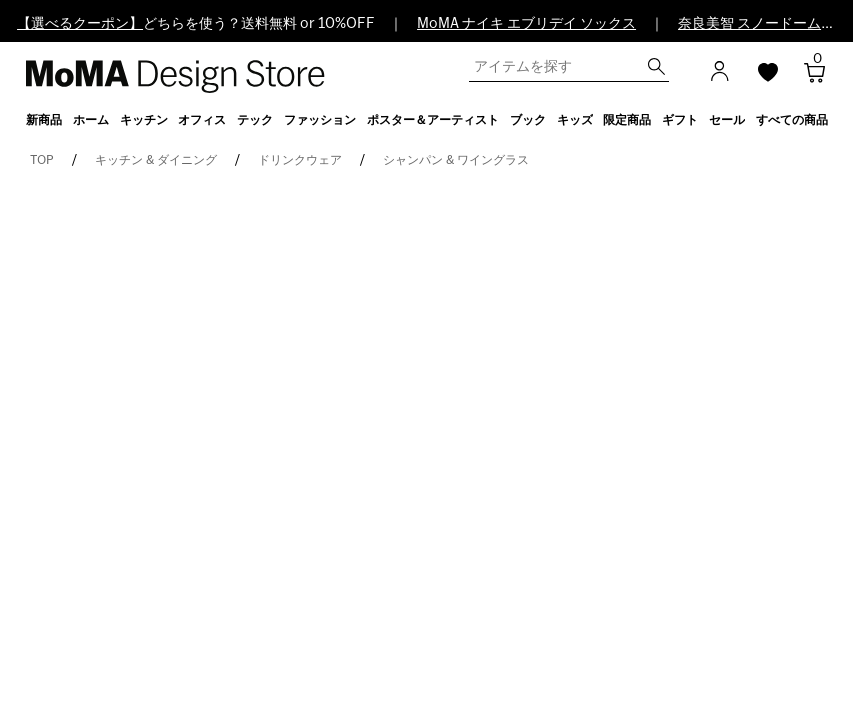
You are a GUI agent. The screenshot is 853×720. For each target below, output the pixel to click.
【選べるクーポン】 (80, 24)
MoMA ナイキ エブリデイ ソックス (526, 24)
